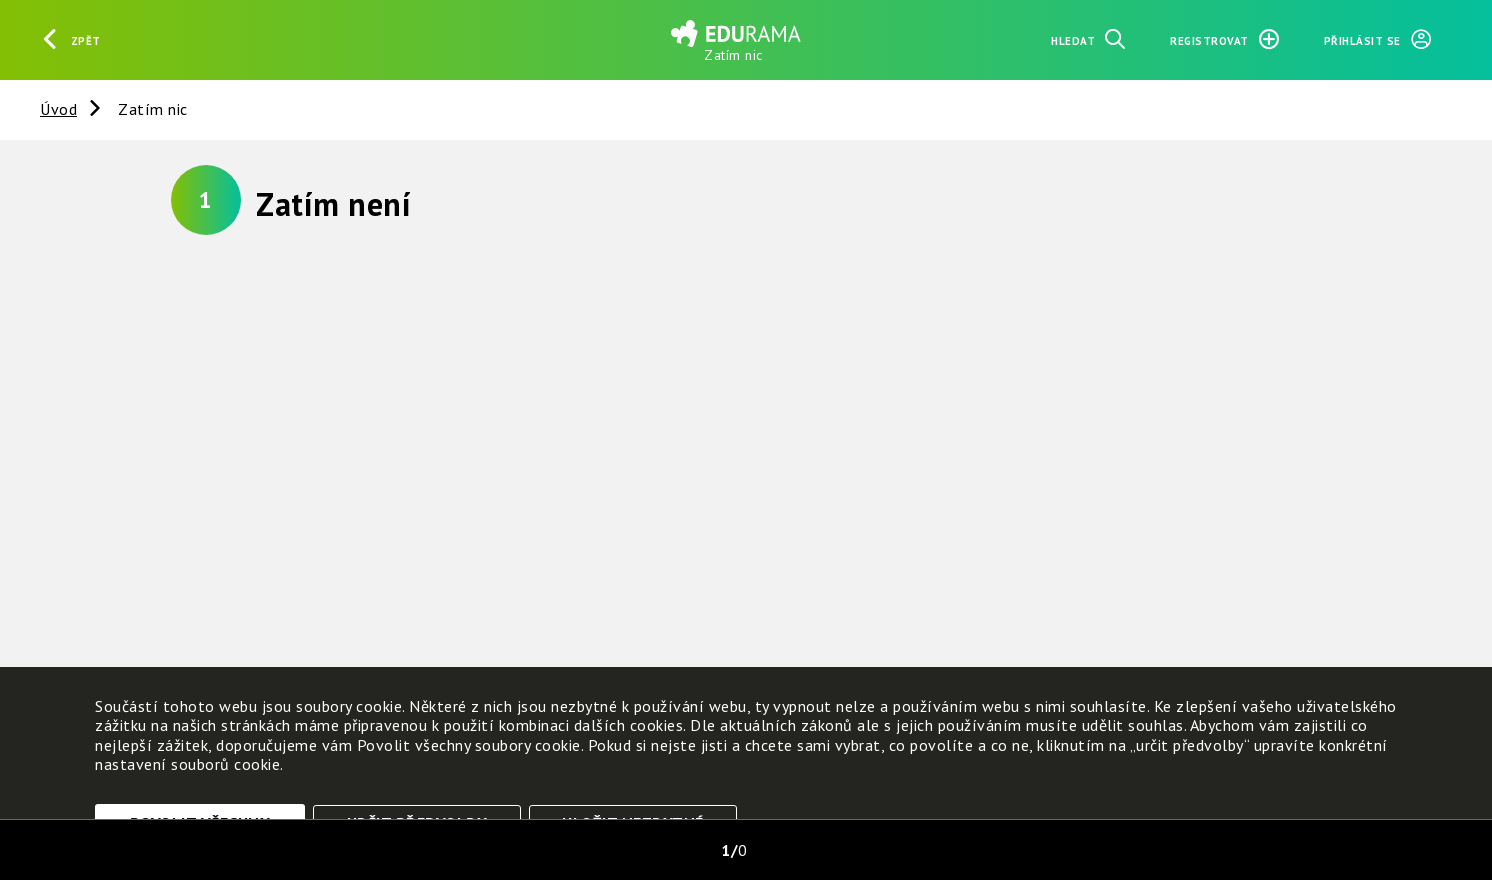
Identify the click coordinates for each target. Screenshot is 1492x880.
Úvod (58, 109)
